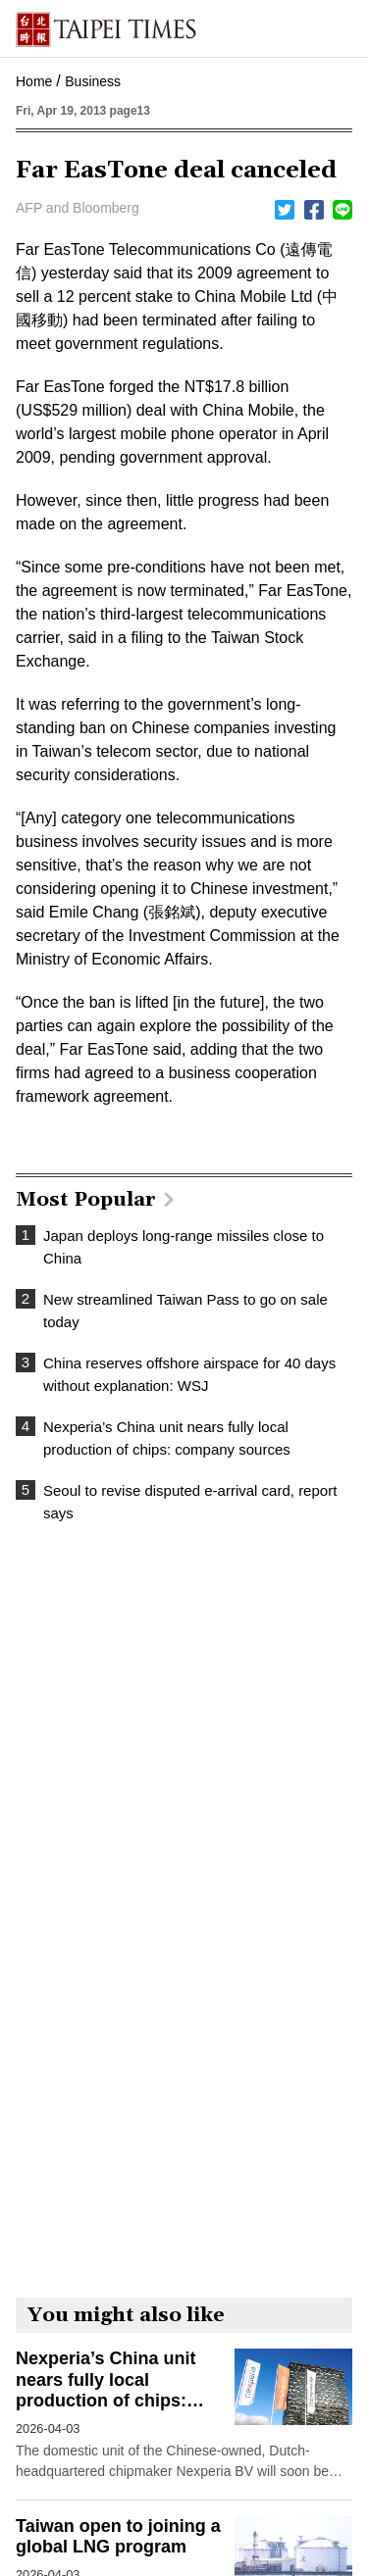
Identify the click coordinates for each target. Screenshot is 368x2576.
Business (93, 81)
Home (34, 81)
